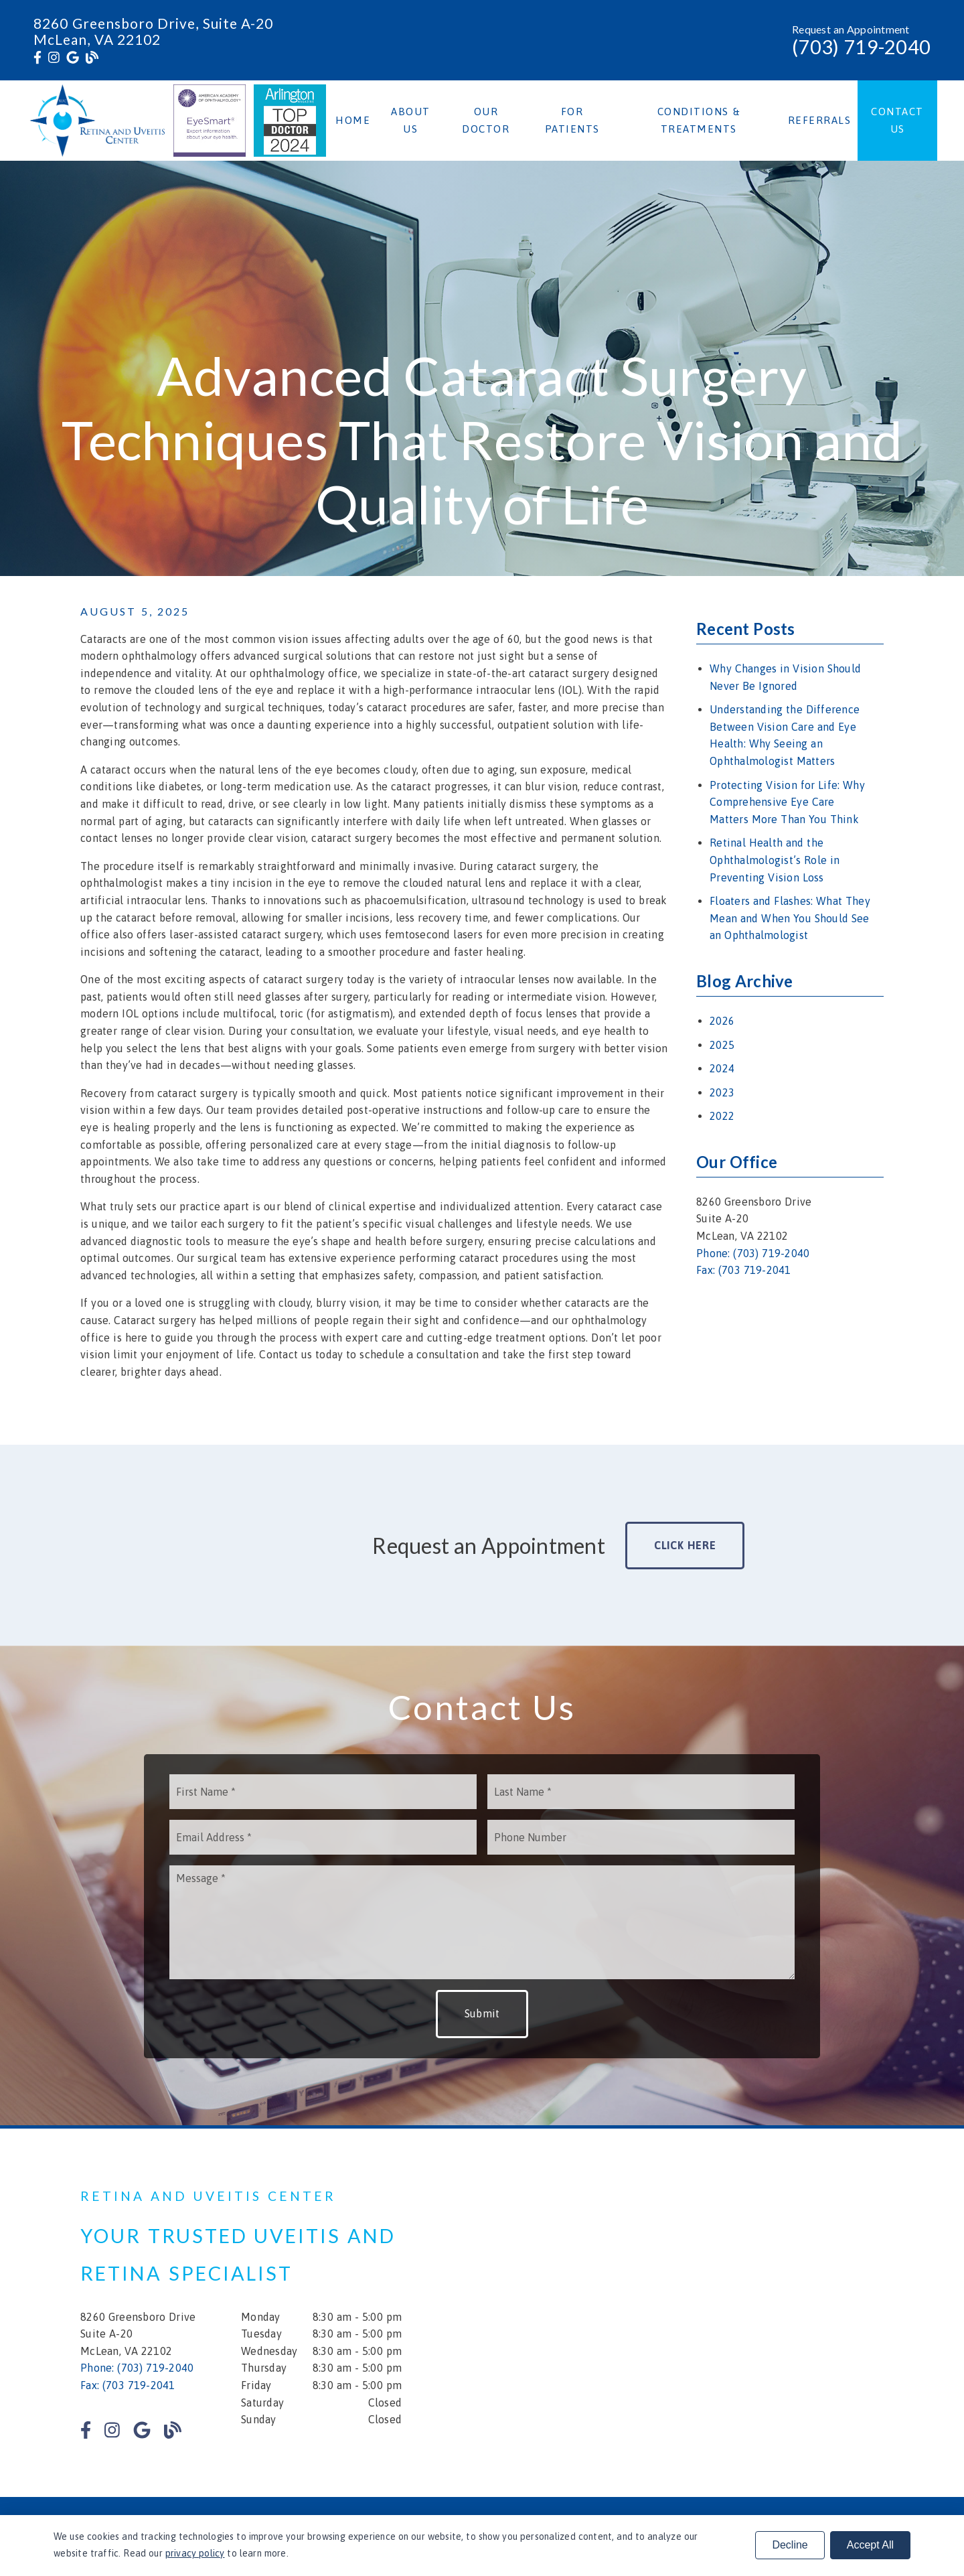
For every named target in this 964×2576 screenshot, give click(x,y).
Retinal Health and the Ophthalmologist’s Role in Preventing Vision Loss (774, 860)
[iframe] (723, 2312)
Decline (789, 2545)
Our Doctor (485, 120)
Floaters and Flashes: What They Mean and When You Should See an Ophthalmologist (790, 918)
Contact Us (897, 120)
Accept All (870, 2545)
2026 (722, 1021)
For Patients (572, 120)
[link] (37, 57)
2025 (722, 1045)
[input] (323, 1791)
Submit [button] (482, 2013)
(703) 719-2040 (861, 46)
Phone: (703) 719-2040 (752, 1253)
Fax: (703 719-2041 (743, 1270)
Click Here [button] (685, 1545)
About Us (410, 120)
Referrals (820, 120)
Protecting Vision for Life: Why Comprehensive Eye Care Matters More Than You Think (787, 802)
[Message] (482, 1922)
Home (352, 120)
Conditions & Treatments (699, 120)
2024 (722, 1068)
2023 (722, 1092)
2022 (722, 1116)
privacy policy (195, 2553)
